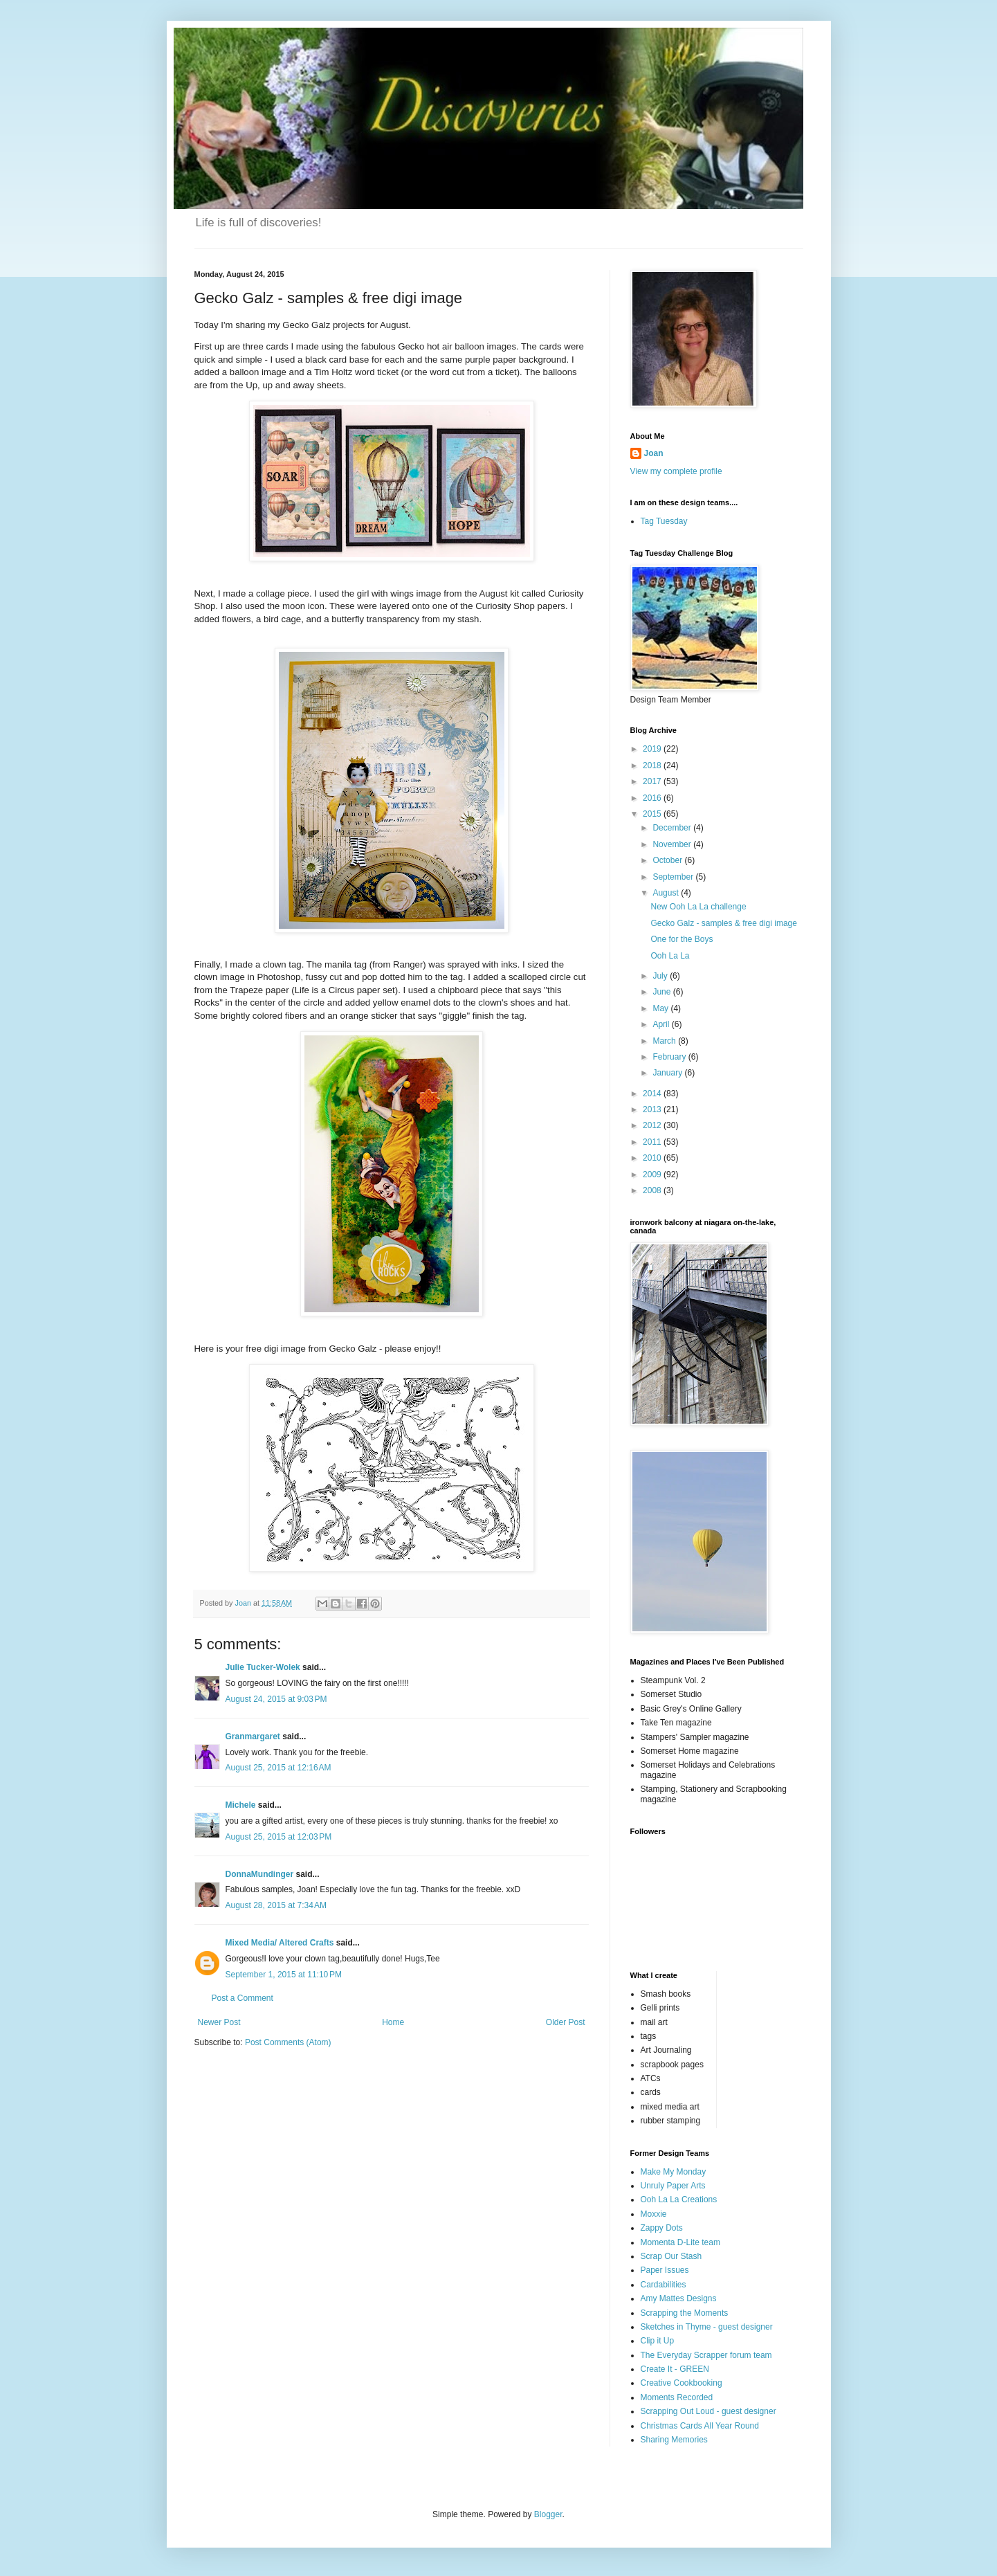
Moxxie (654, 2214)
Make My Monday (673, 2172)
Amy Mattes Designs (679, 2298)
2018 (653, 765)
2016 (653, 798)
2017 (653, 781)
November (672, 844)
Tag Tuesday (664, 521)
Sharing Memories (674, 2440)
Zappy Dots (662, 2228)
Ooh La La (669, 956)
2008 (653, 1190)
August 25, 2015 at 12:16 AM (278, 1767)
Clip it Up (658, 2341)
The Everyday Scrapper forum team (706, 2355)
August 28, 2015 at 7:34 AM (276, 1905)
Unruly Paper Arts (673, 2185)
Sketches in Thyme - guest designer (707, 2327)
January (668, 1073)
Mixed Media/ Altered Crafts (280, 1943)
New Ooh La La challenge (698, 906)
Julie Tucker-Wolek (263, 1667)
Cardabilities (663, 2284)
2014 (653, 1093)
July (661, 976)
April (661, 1024)
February (670, 1057)
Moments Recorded (677, 2397)
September (673, 877)
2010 (653, 1158)
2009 (653, 1174)
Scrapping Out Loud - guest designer (708, 2411)
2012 (653, 1125)
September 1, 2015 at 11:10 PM (284, 1974)
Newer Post (219, 2022)
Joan (654, 453)
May (661, 1008)
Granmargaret (253, 1736)
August (666, 893)
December (672, 828)
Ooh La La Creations (679, 2199)
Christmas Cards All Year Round (700, 2426)
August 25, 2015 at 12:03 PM (279, 1837)
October (668, 860)
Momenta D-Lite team (680, 2242)
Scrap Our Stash (671, 2256)
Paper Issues (665, 2270)
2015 (653, 814)
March (665, 1041)
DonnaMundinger (260, 1874)
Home (393, 2022)
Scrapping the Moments (685, 2313)
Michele (241, 1805)
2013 (653, 1109)
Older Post (565, 2022)
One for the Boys (681, 939)
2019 (653, 749)
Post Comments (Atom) (288, 2042)
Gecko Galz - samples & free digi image (723, 923)
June (662, 992)
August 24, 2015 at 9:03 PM (276, 1699)
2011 (653, 1142)
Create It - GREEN (675, 2369)
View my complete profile (676, 471)
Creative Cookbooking (681, 2383)
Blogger (548, 2514)
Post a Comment (242, 1998)
